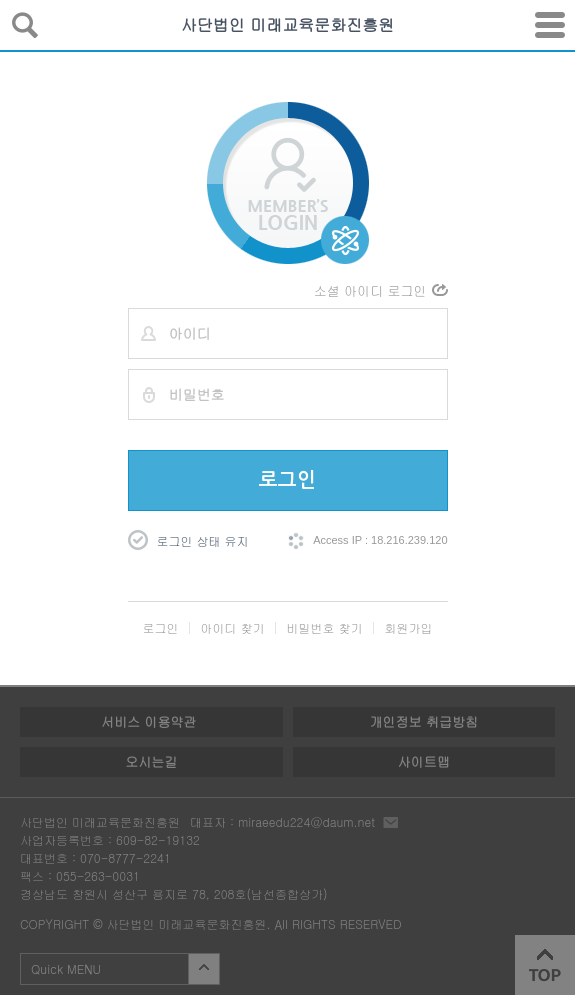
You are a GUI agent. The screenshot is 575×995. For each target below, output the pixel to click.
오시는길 (151, 761)
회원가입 (409, 627)
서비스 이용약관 (148, 721)
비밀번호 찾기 (325, 627)
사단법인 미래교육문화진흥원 (287, 24)
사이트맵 (424, 761)
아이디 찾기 (232, 627)
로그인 (287, 480)
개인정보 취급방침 (424, 721)
